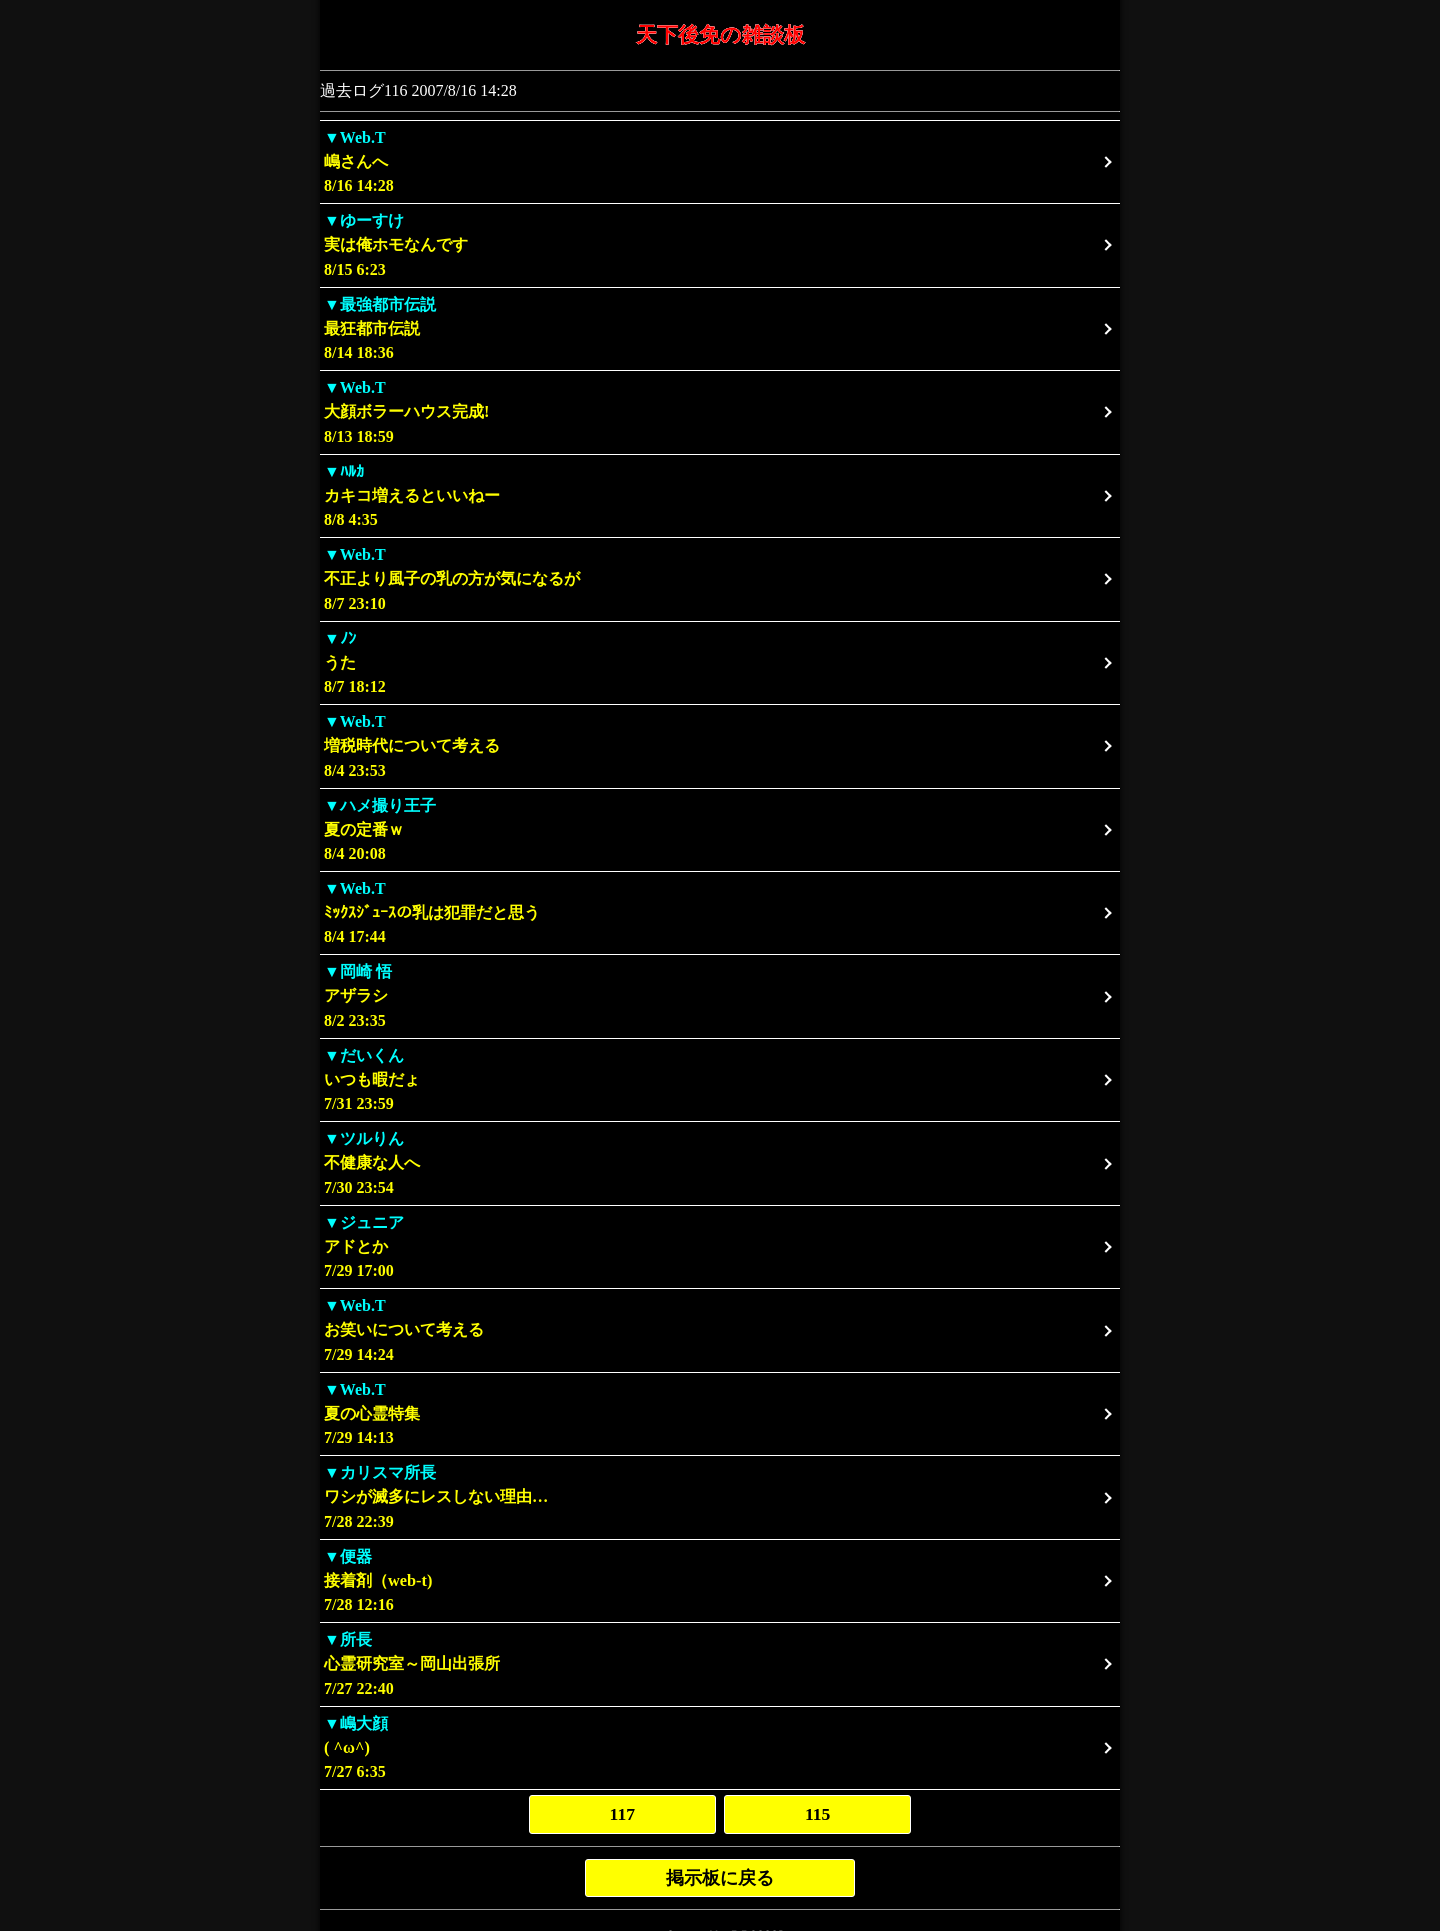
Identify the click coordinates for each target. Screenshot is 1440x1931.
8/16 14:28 (720, 161)
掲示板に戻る (720, 1878)
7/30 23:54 (720, 1162)
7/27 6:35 (720, 1747)
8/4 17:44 (720, 912)
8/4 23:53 (720, 745)
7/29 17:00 (720, 1246)
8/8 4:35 (720, 495)
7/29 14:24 (720, 1329)
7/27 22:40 (720, 1663)
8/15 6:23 (720, 244)
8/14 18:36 (720, 328)
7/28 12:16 (720, 1580)
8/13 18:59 (720, 411)
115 (817, 1814)
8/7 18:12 (720, 662)
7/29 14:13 (720, 1413)
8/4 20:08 (720, 829)
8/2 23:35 (720, 995)
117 (622, 1814)
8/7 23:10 (720, 578)
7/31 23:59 (720, 1079)
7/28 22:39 (720, 1496)
